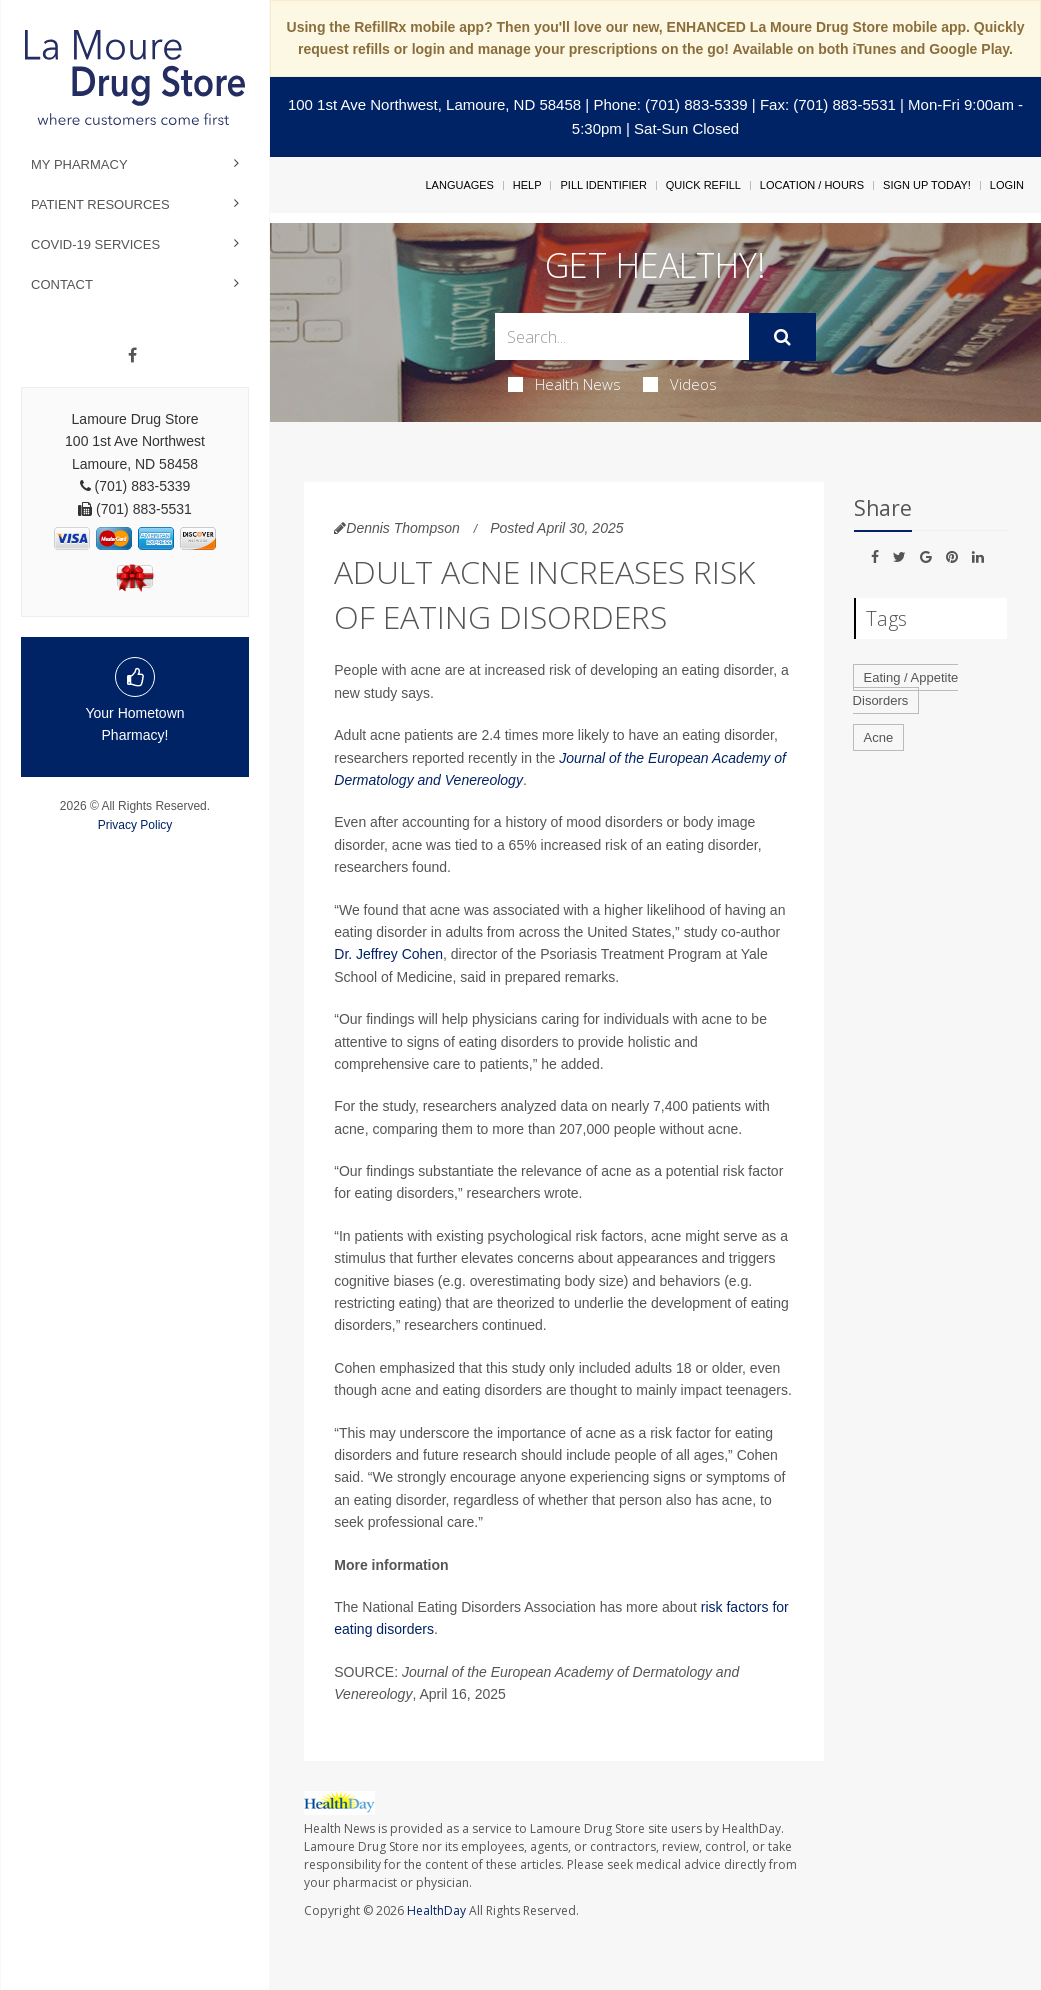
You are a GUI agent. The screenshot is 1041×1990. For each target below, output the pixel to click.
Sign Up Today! (927, 185)
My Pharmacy (79, 164)
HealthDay (436, 1910)
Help (527, 185)
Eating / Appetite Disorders (906, 689)
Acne (879, 737)
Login (1007, 185)
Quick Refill (703, 185)
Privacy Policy (135, 825)
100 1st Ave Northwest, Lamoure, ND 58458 (434, 104)
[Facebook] (132, 356)
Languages (459, 185)
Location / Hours (812, 185)
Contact (62, 284)
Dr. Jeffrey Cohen (388, 954)
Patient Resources (100, 204)
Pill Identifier (603, 185)
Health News (564, 384)
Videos (680, 384)
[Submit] (782, 337)
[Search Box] (622, 336)
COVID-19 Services (95, 244)
